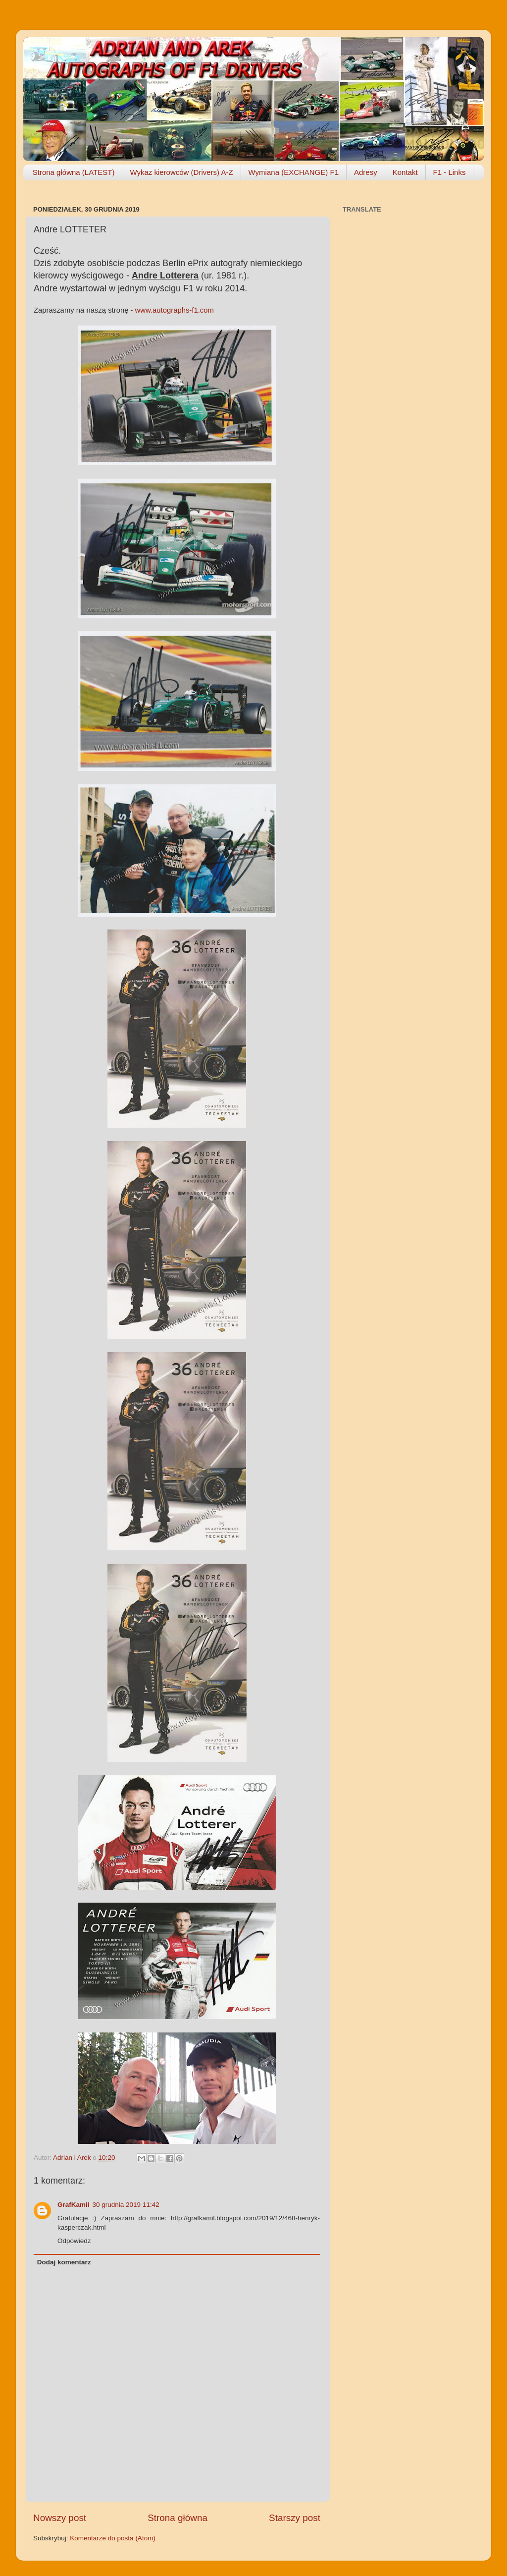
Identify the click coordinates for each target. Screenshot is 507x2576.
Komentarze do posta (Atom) (112, 2538)
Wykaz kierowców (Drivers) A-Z (181, 172)
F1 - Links (449, 172)
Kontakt (405, 172)
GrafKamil (73, 2204)
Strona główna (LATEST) (74, 172)
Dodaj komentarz (64, 2262)
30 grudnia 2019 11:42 (126, 2204)
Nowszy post (59, 2518)
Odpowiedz (74, 2241)
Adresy (365, 172)
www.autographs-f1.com (174, 310)
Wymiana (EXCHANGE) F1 (294, 172)
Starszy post (294, 2518)
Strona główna (177, 2518)
